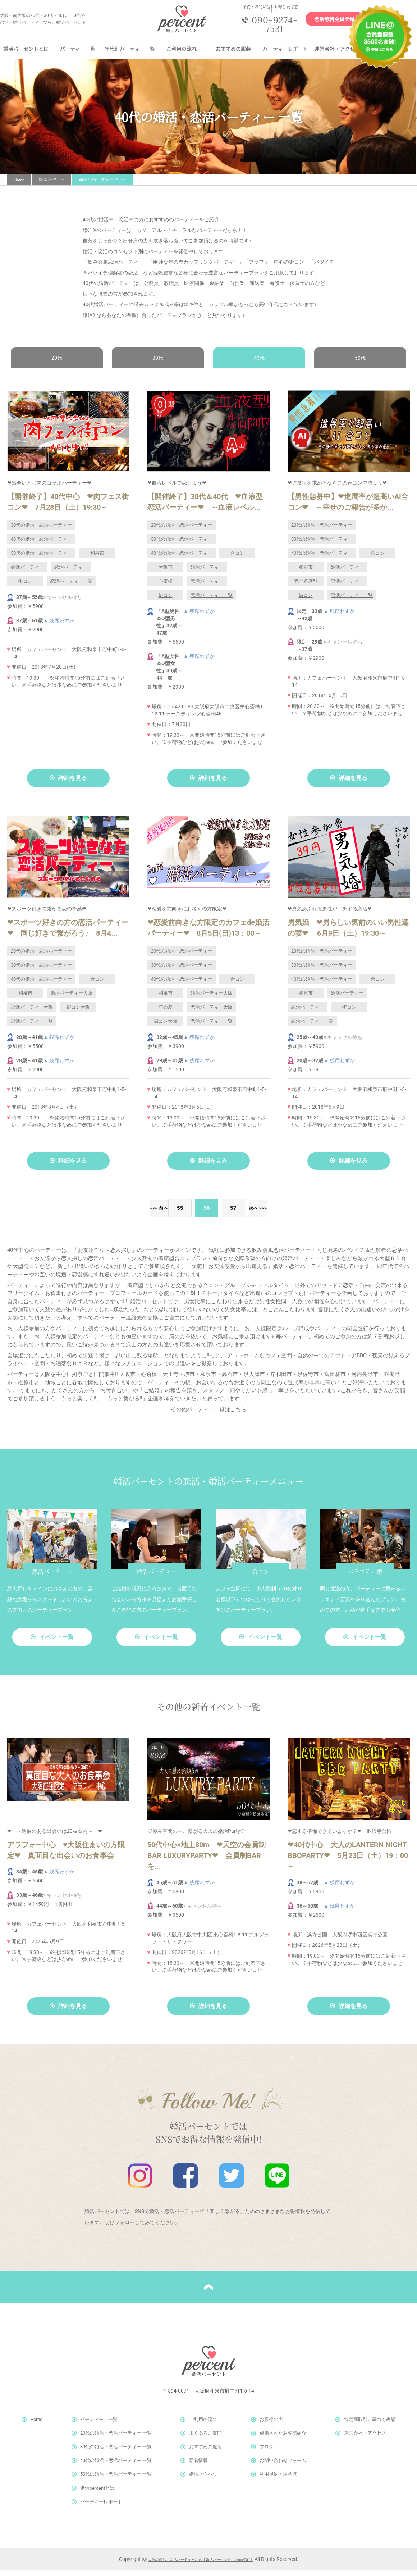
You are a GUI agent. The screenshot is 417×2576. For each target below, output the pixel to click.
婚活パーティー (27, 573)
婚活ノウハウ (203, 2480)
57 (235, 1214)
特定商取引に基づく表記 (369, 2425)
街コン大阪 (78, 1013)
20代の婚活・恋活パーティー (181, 531)
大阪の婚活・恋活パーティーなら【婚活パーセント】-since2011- (200, 2565)
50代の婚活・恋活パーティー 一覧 (116, 2480)
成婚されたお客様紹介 (283, 2439)
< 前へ (150, 1214)
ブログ (267, 2452)
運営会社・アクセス (337, 54)
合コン (237, 559)
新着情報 (198, 2466)
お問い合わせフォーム (283, 2466)
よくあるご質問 (205, 2439)
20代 (57, 363)
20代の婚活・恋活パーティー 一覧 (116, 2439)
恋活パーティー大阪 (32, 1013)
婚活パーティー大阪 (71, 999)
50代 (359, 363)
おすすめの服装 (233, 54)
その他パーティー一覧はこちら (208, 1415)
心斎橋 (166, 587)
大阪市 (166, 573)
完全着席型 (305, 587)
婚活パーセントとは (26, 54)
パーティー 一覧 (99, 2425)
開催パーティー (51, 185)
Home (19, 185)
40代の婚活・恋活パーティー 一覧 (116, 2466)
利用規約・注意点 (278, 2480)
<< (119, 1214)
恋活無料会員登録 (326, 22)
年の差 (166, 1013)
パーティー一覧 (77, 54)
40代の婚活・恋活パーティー (41, 545)
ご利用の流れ (181, 54)
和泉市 (97, 559)
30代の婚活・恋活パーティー (41, 531)
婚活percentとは (97, 2494)
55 (182, 1214)
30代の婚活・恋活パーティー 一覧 (116, 2452)
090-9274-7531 (269, 27)
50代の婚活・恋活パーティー (41, 559)
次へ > (266, 1214)
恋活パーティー (70, 573)
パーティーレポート (285, 54)
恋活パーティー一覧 (71, 587)
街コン (25, 587)
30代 (158, 363)
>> (298, 1214)
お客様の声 (271, 2425)
